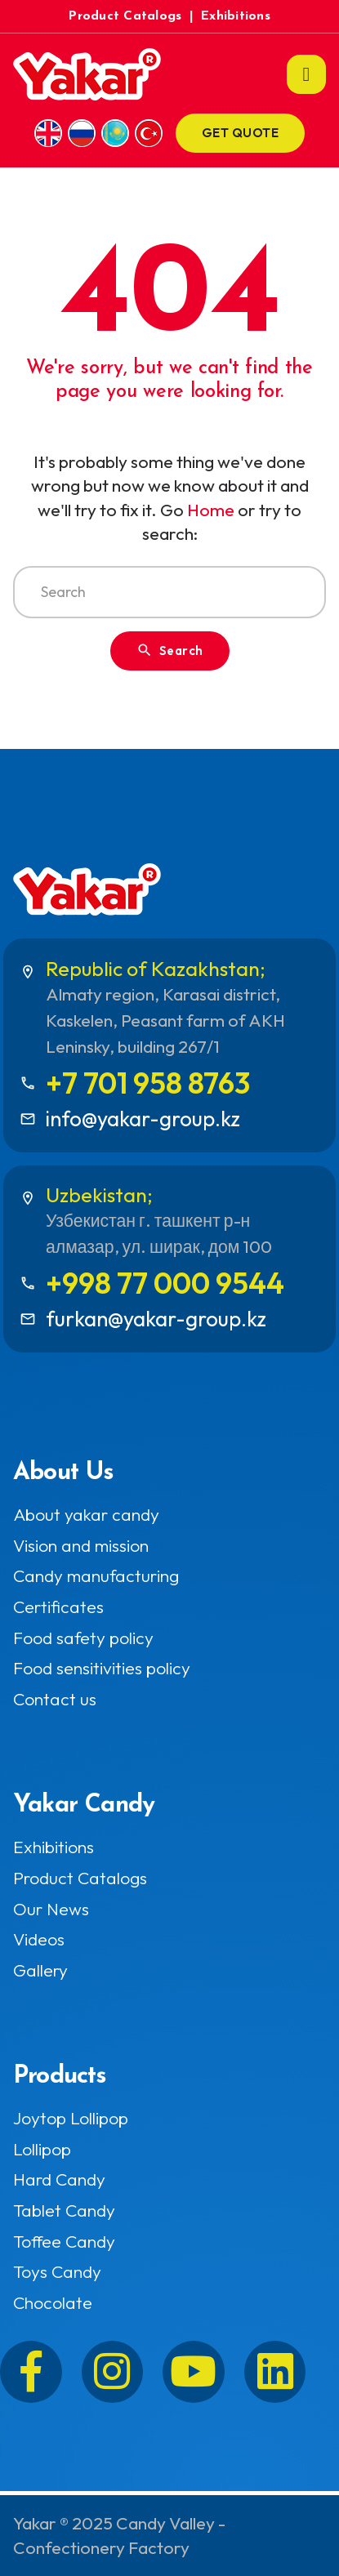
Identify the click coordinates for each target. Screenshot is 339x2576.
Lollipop (42, 2149)
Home (210, 510)
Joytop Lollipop (70, 2118)
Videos (39, 1939)
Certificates (58, 1607)
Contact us (54, 1699)
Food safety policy (83, 1638)
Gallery (40, 1970)
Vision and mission (81, 1546)
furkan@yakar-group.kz (156, 1319)
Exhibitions (235, 16)
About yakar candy (86, 1515)
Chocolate (52, 2303)
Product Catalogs (125, 16)
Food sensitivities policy (101, 1668)
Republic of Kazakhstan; (155, 968)
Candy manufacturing (96, 1576)
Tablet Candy (64, 2210)
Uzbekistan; (99, 1194)
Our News (51, 1909)
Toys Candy (57, 2272)
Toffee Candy (64, 2242)
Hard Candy (59, 2179)
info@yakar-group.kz (143, 1119)
